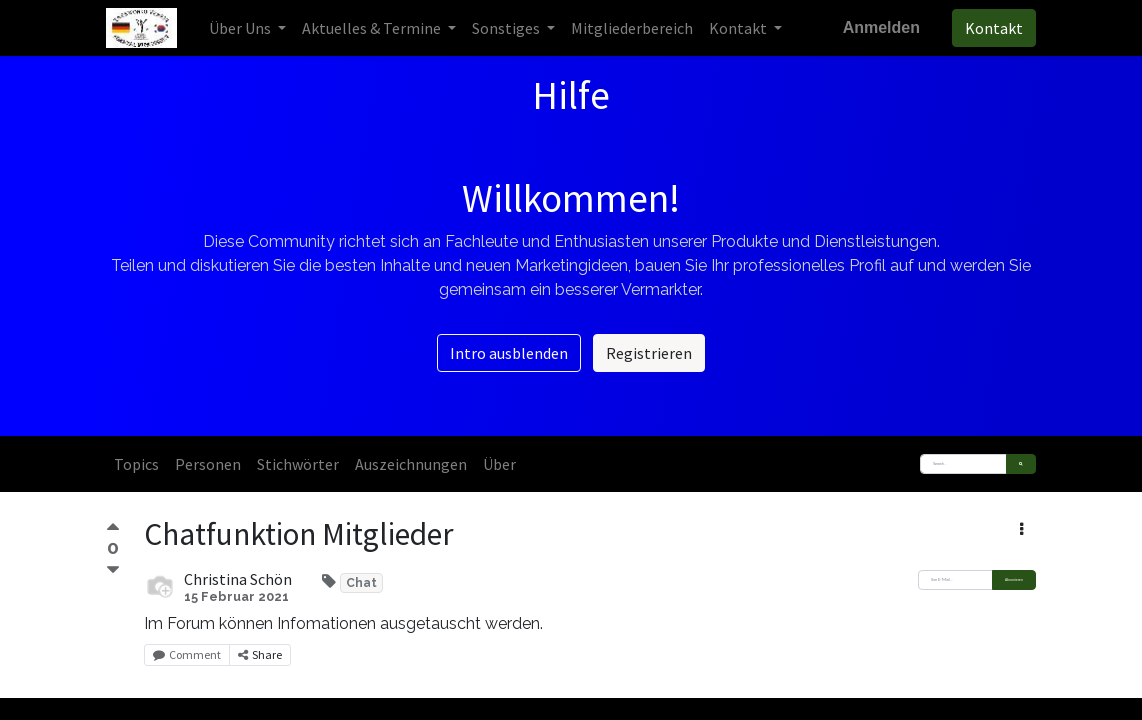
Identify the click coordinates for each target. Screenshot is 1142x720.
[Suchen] (1021, 464)
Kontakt (994, 28)
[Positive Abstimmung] (113, 529)
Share (260, 654)
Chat (361, 583)
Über (499, 464)
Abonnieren (1014, 579)
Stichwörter (298, 464)
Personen (208, 464)
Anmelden (881, 27)
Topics (136, 464)
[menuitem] (632, 28)
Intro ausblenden (509, 353)
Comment (187, 654)
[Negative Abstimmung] (113, 570)
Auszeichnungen (411, 464)
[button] (1021, 529)
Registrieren (649, 353)
